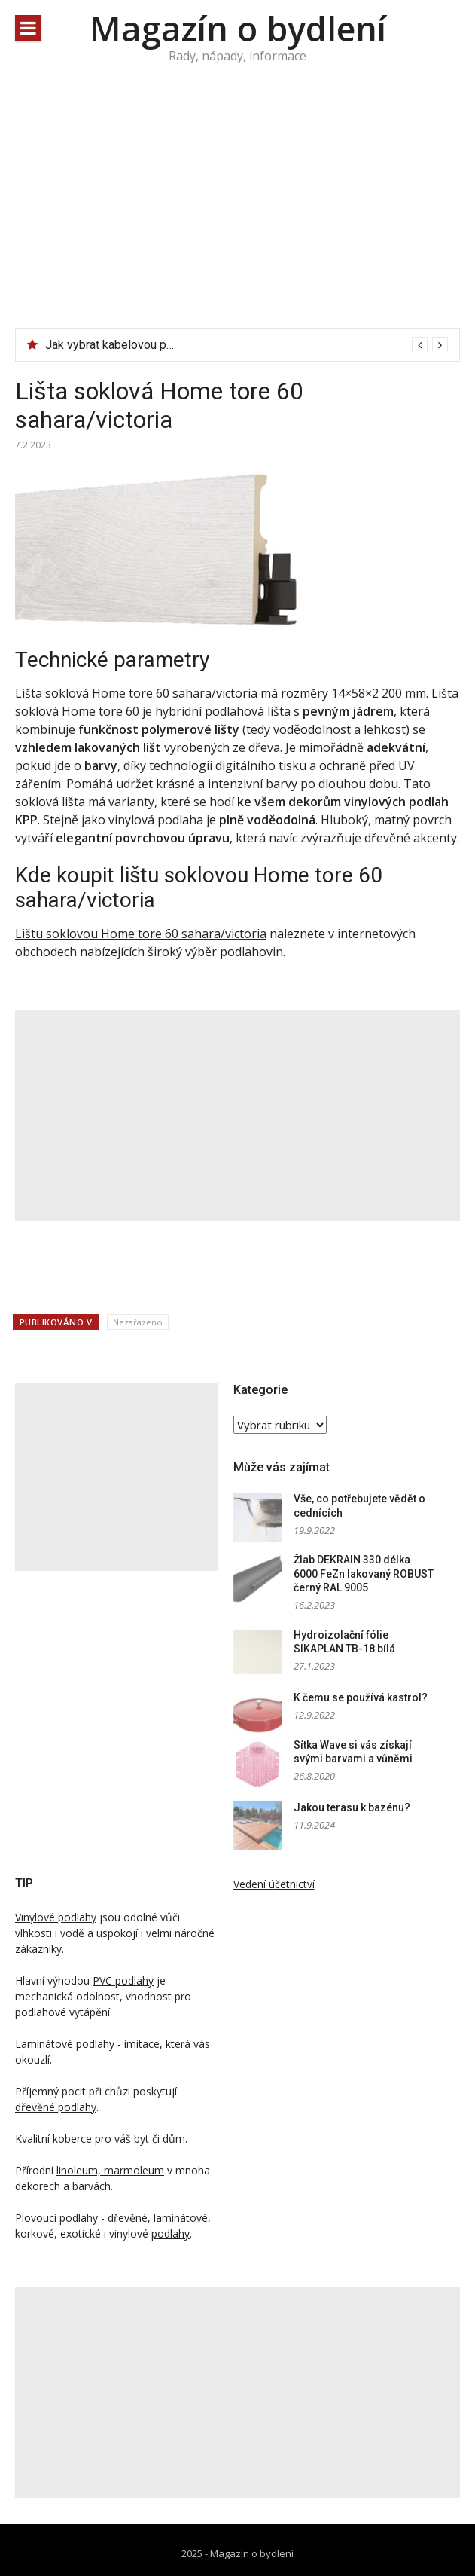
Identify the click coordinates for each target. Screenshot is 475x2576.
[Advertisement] (237, 215)
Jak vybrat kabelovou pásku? (121, 345)
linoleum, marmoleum (110, 2170)
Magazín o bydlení (238, 28)
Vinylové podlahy (55, 1917)
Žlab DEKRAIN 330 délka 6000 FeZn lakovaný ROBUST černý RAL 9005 (364, 1574)
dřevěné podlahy (55, 2107)
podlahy (170, 2233)
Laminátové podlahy (64, 2044)
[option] (246, 345)
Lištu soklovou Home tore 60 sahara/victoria (140, 933)
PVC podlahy (123, 1980)
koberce (72, 2138)
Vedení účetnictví (274, 1884)
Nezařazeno (138, 1322)
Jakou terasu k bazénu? (352, 1807)
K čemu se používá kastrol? (361, 1697)
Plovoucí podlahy (56, 2218)
